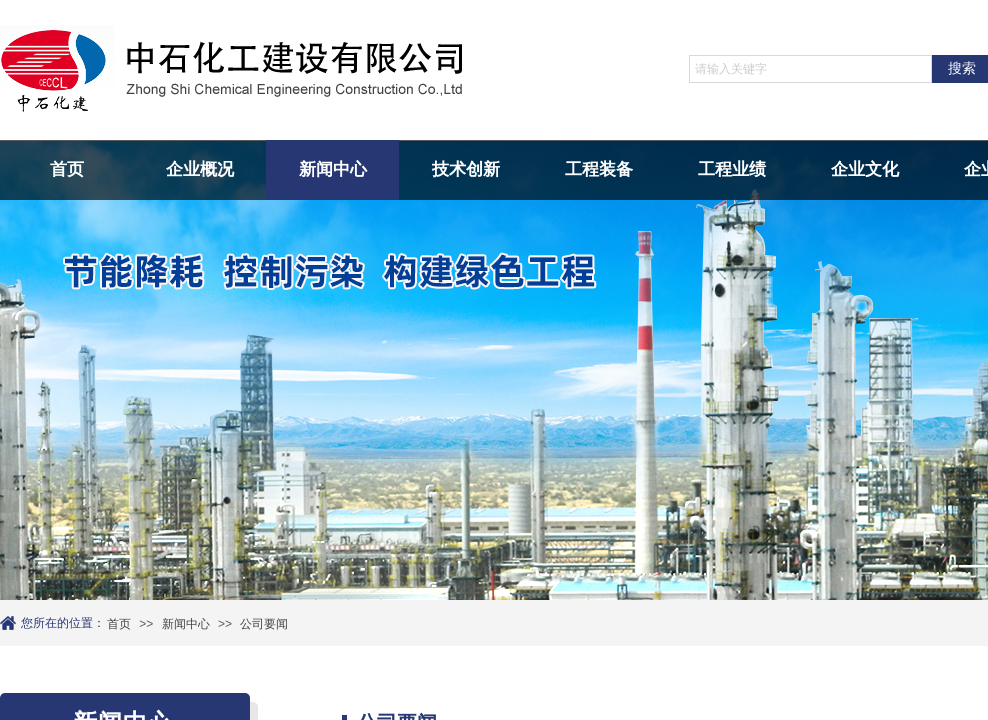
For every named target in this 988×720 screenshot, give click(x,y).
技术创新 (466, 169)
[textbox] (810, 69)
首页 (67, 169)
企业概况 (200, 169)
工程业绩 (732, 169)
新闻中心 (333, 169)
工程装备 (599, 169)
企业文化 (865, 169)
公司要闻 (264, 624)
